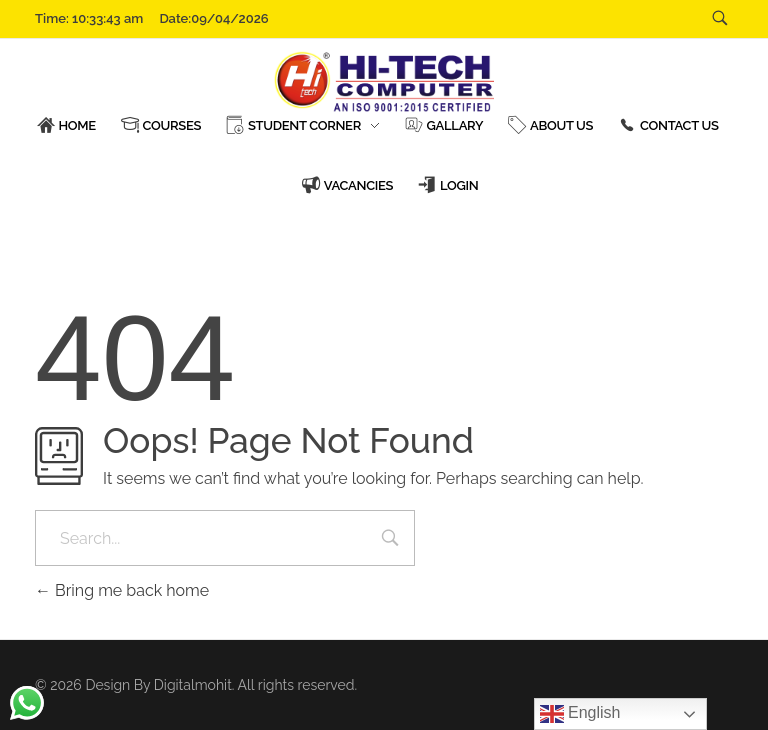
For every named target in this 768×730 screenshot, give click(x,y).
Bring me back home (122, 590)
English (580, 714)
